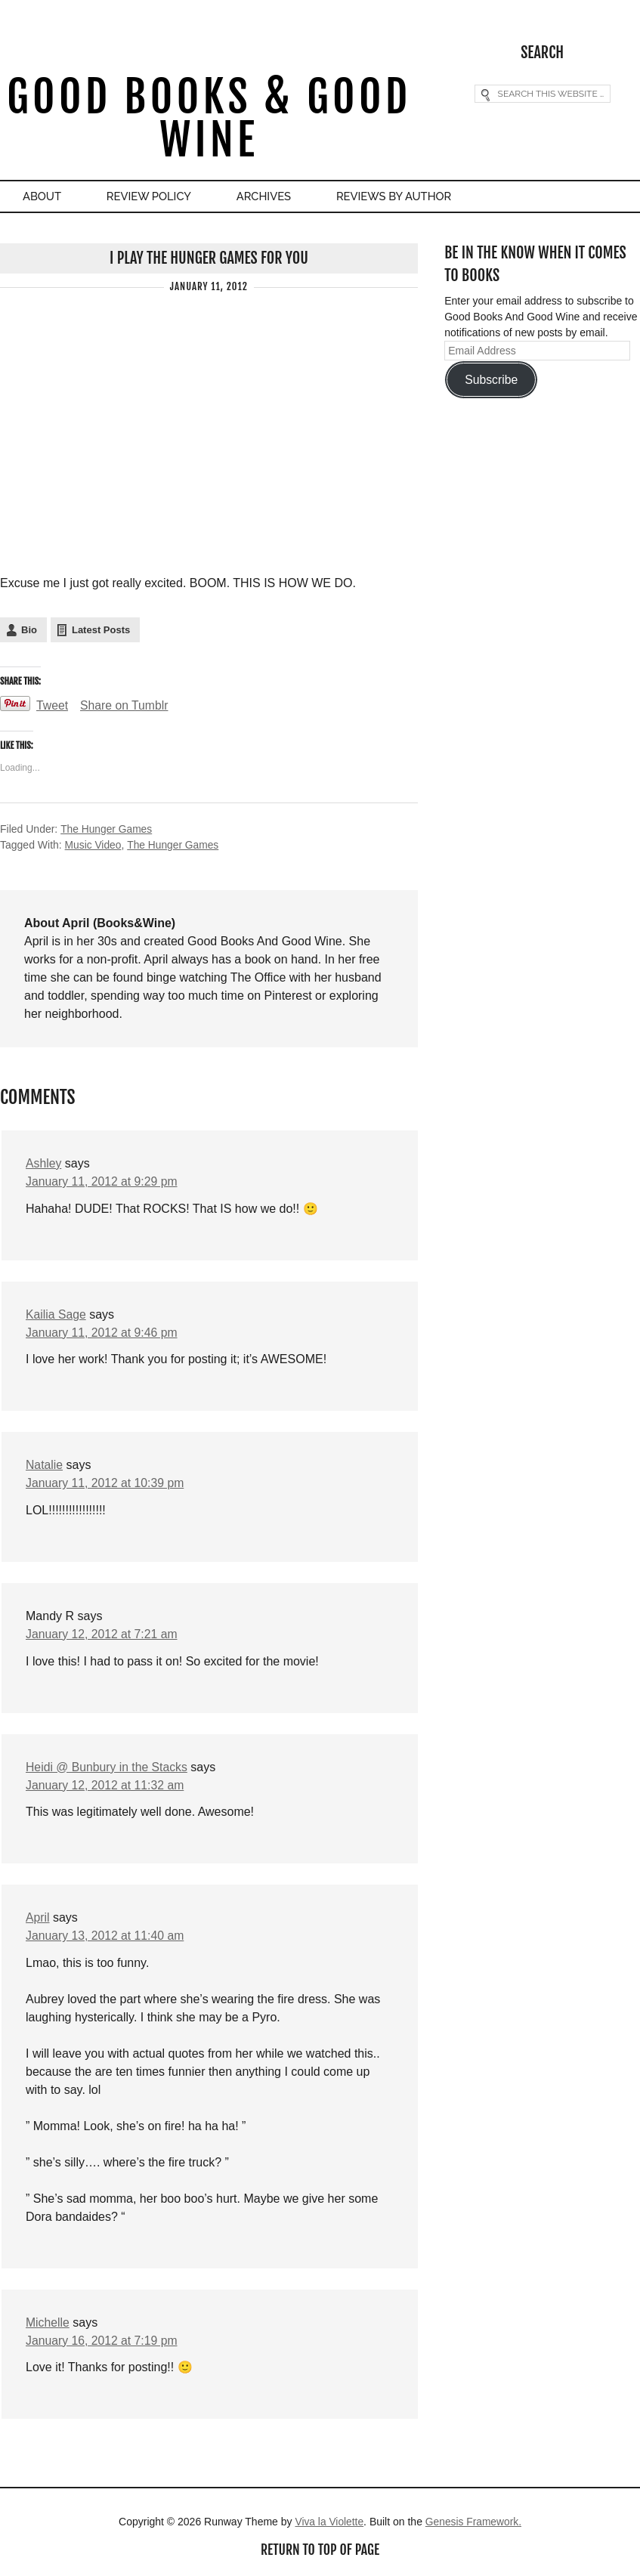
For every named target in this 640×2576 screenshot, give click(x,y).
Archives (273, 197)
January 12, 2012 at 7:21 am (103, 1634)
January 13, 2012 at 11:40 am (106, 1936)
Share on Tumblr (125, 705)
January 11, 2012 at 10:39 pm (106, 1483)
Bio (29, 629)
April (38, 1918)
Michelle (48, 2323)
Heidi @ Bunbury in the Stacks (108, 1767)
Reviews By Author (408, 197)
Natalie (44, 1464)
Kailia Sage (56, 1313)
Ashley (44, 1162)
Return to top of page (320, 2551)
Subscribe (491, 379)
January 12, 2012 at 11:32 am (106, 1785)
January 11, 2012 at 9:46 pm (103, 1331)
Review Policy (155, 197)
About (43, 197)
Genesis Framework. (474, 2523)
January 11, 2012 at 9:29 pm (103, 1180)
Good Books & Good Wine (209, 119)
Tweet (52, 705)
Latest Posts (101, 629)
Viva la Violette (328, 2523)
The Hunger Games (106, 829)
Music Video (93, 845)
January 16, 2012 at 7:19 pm (103, 2341)
